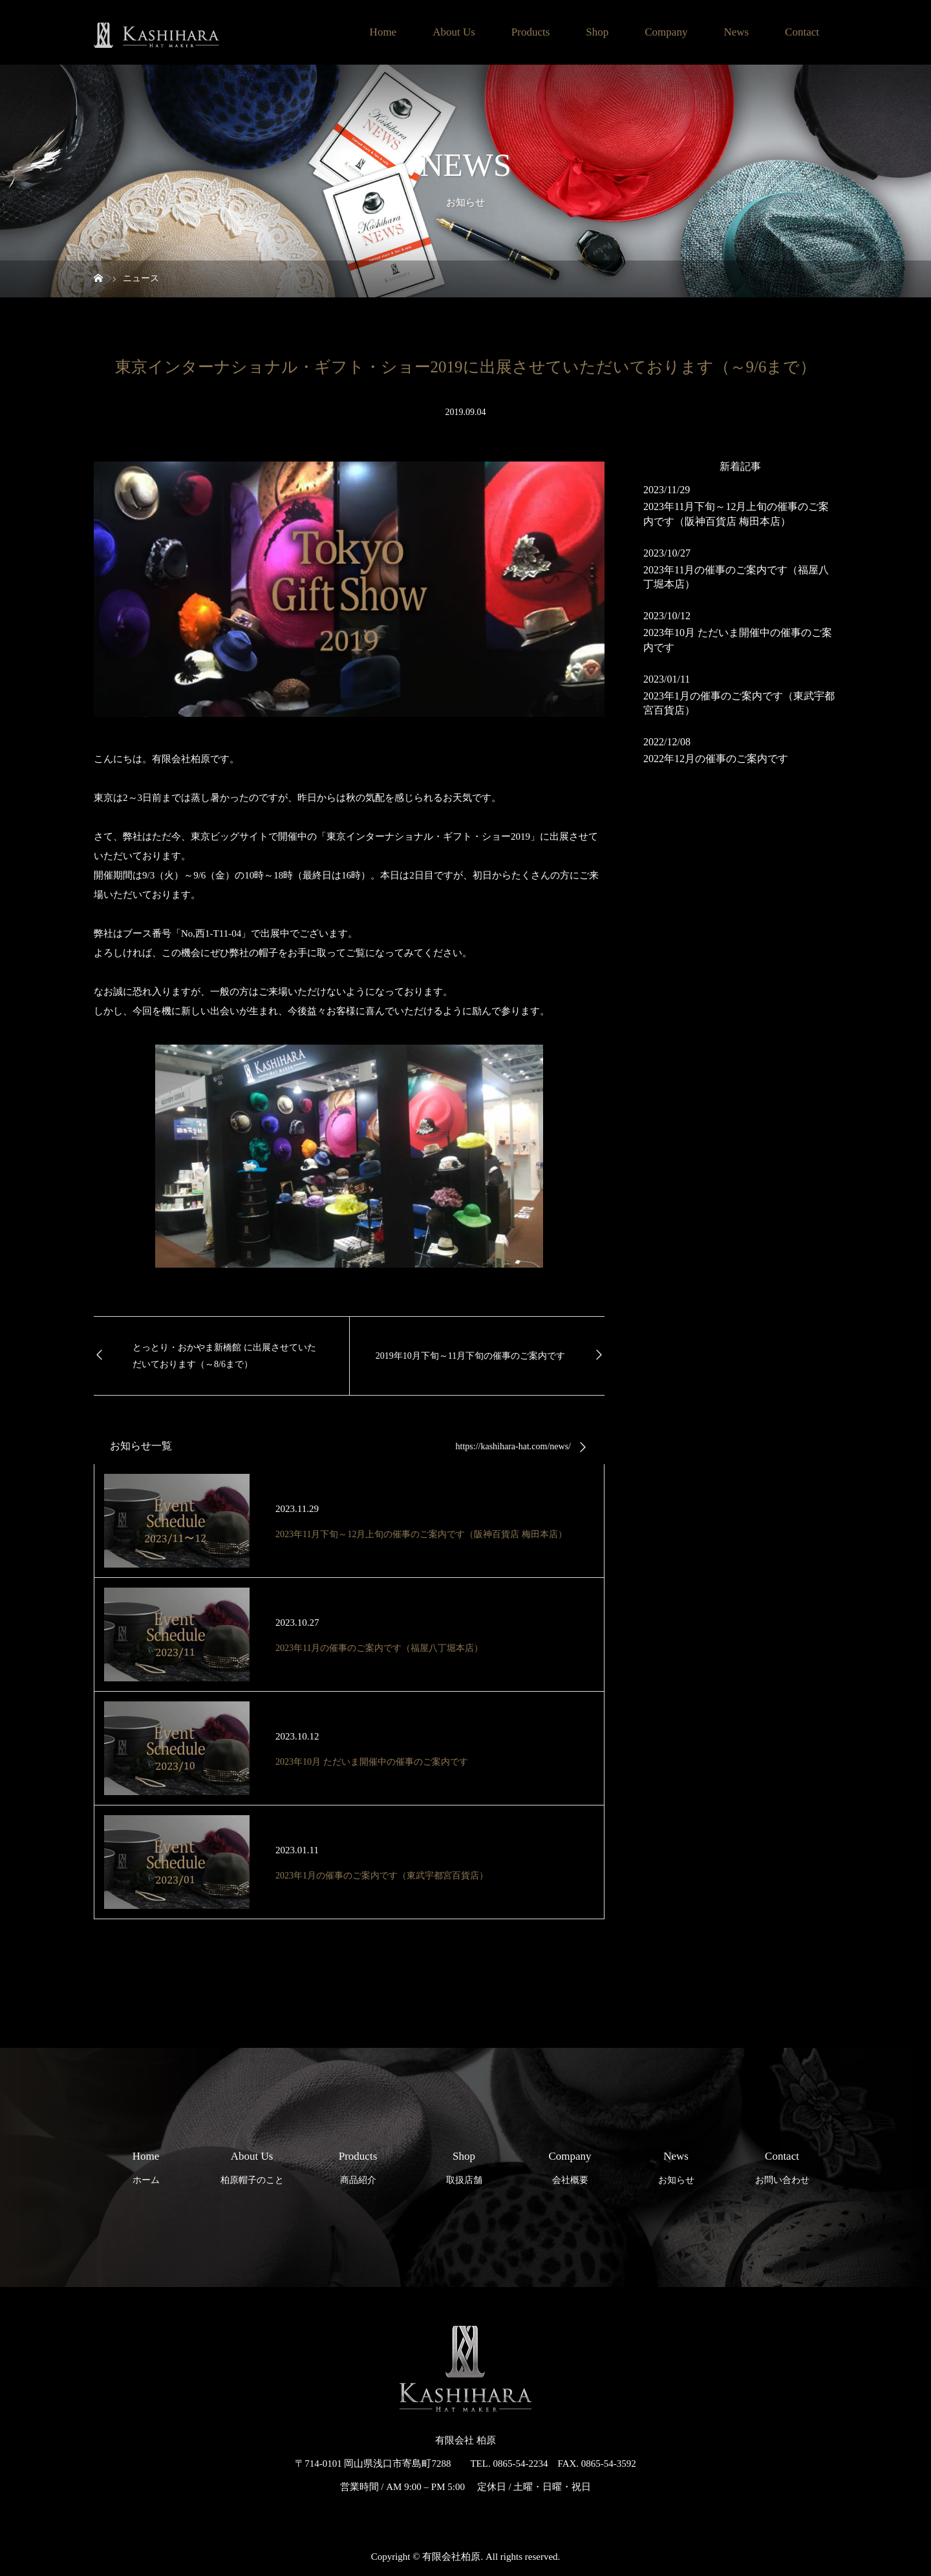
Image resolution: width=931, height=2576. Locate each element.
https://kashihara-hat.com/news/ (513, 1446)
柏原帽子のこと (252, 2165)
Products (530, 32)
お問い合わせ (782, 2165)
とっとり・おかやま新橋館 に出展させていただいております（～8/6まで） (224, 1355)
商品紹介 (358, 2165)
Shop (597, 32)
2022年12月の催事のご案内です (715, 758)
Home (383, 32)
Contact (802, 32)
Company (666, 32)
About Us (454, 32)
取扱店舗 (464, 2165)
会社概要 (570, 2165)
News (736, 32)
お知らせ (676, 2165)
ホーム (146, 2165)
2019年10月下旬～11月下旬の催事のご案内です (470, 1356)
